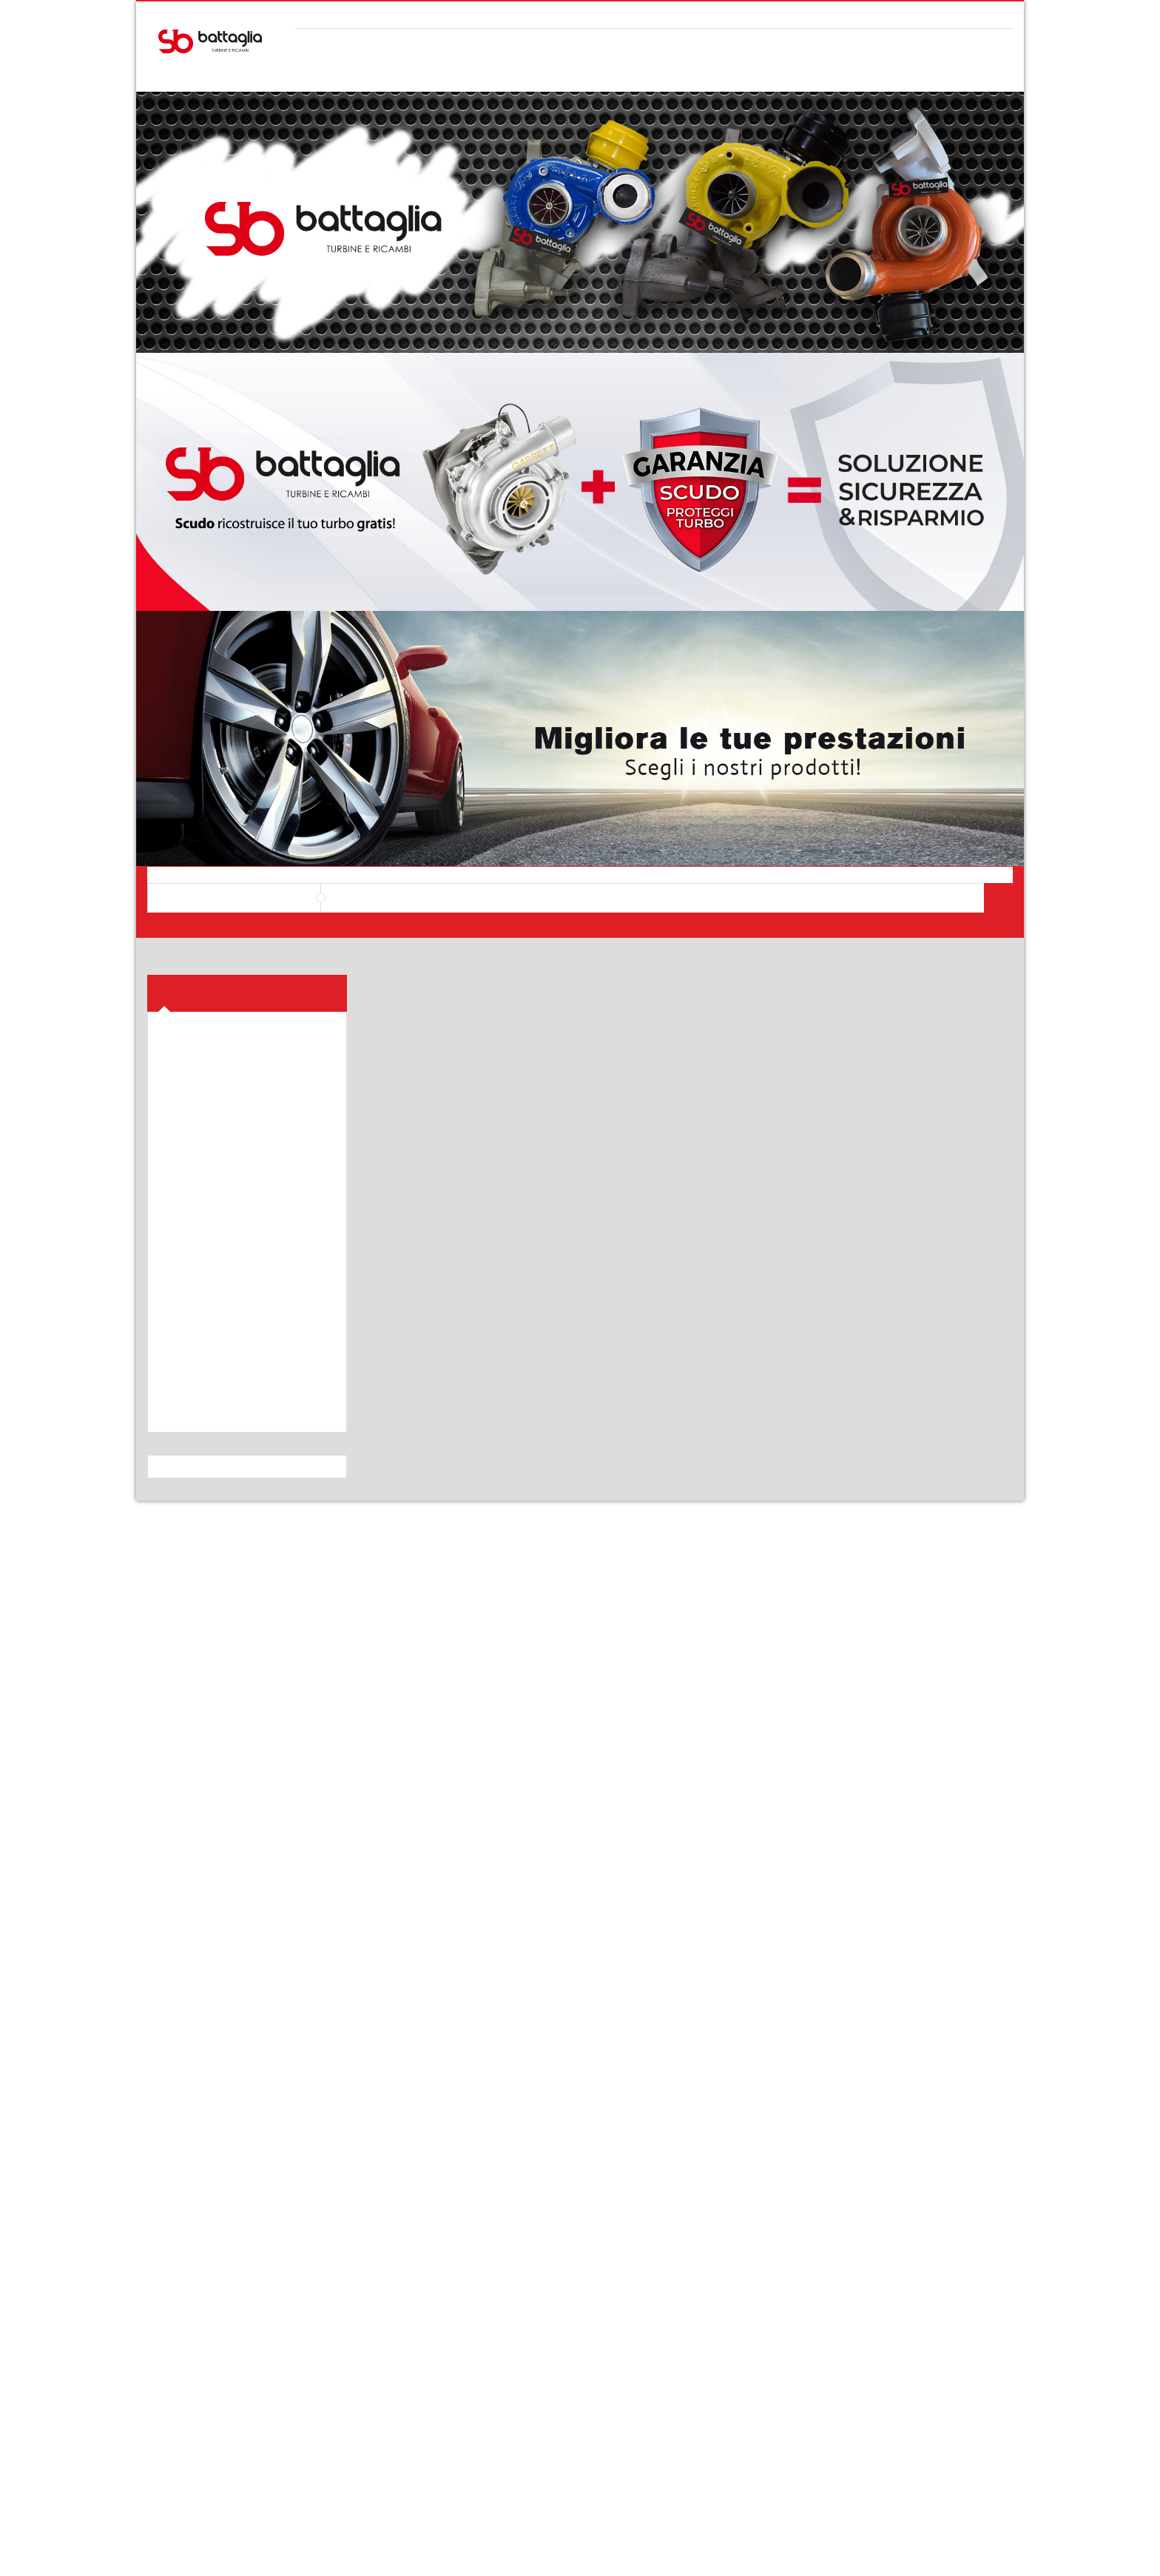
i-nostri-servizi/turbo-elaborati (216, 1745)
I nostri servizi (686, 2335)
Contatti (673, 2355)
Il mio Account (964, 14)
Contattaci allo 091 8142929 (406, 2455)
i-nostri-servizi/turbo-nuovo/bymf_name (236, 1762)
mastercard (965, 2552)
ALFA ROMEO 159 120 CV (469, 1445)
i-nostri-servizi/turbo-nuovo (211, 1727)
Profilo (170, 2335)
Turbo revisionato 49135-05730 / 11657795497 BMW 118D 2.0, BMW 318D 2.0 (913, 731)
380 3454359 (233, 2455)
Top (1143, 259)
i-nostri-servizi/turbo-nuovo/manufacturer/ (242, 1780)
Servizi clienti (517, 2355)
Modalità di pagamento (371, 2316)
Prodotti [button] (188, 500)
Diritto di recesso (359, 2355)
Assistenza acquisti (531, 2335)
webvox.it (461, 2551)
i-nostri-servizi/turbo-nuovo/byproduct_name (246, 1798)
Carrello (173, 2316)
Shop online (514, 2316)
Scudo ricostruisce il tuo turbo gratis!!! (880, 1896)
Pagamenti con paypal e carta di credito (926, 2455)
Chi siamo (677, 2316)
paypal (998, 2552)
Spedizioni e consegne (370, 2335)
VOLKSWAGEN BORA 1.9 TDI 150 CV (469, 1079)
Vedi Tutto (992, 1868)
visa (900, 2552)
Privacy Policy (186, 2355)
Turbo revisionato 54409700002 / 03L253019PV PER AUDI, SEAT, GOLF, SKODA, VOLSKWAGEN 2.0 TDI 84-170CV (691, 731)
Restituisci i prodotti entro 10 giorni (753, 2455)
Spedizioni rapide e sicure (580, 2455)
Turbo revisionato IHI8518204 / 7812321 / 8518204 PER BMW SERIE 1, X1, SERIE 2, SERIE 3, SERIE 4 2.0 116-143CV (469, 731)
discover (933, 2552)
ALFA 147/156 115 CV (913, 1445)
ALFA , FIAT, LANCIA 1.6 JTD (691, 1445)
